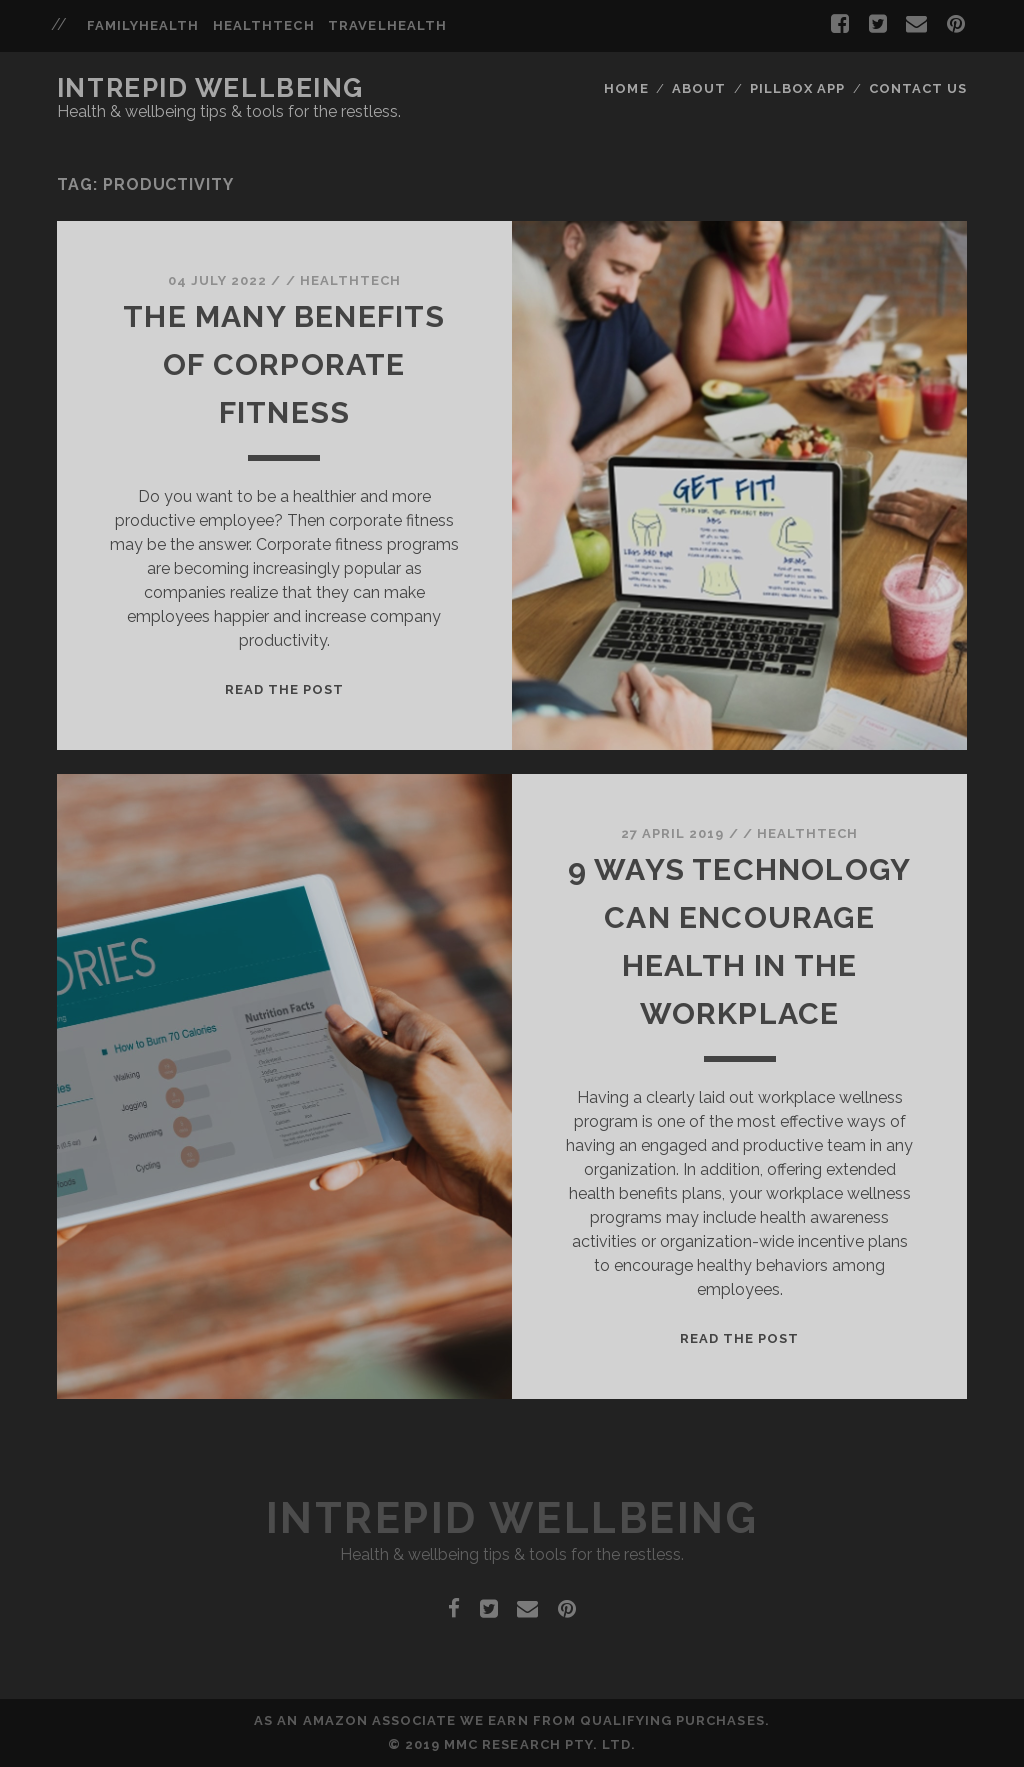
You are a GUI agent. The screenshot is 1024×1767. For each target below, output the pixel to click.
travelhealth (387, 25)
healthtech (263, 25)
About (699, 88)
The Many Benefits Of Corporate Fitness (284, 364)
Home (626, 88)
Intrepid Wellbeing (210, 88)
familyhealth (143, 25)
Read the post (285, 689)
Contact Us (918, 88)
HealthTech (350, 280)
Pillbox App (797, 88)
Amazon (335, 1720)
